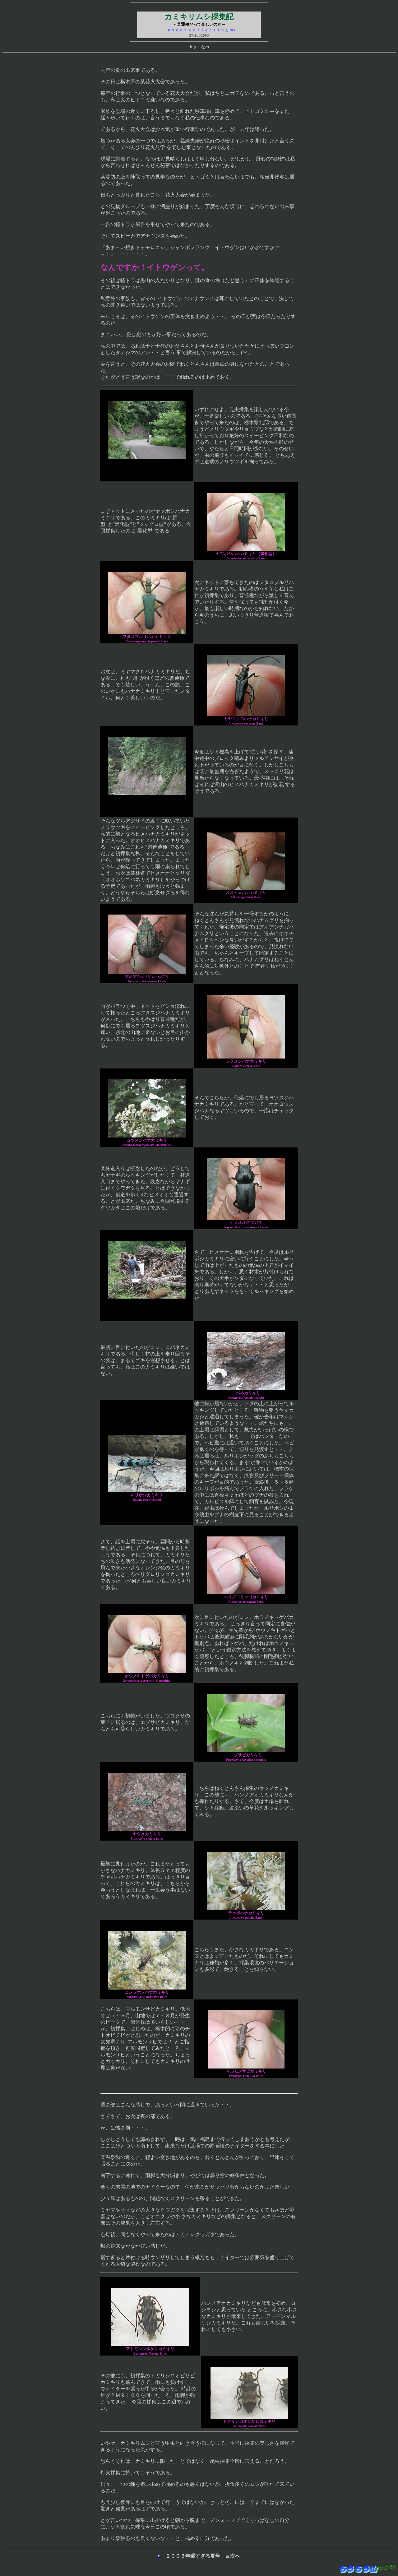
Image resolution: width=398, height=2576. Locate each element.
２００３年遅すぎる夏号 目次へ (200, 2556)
